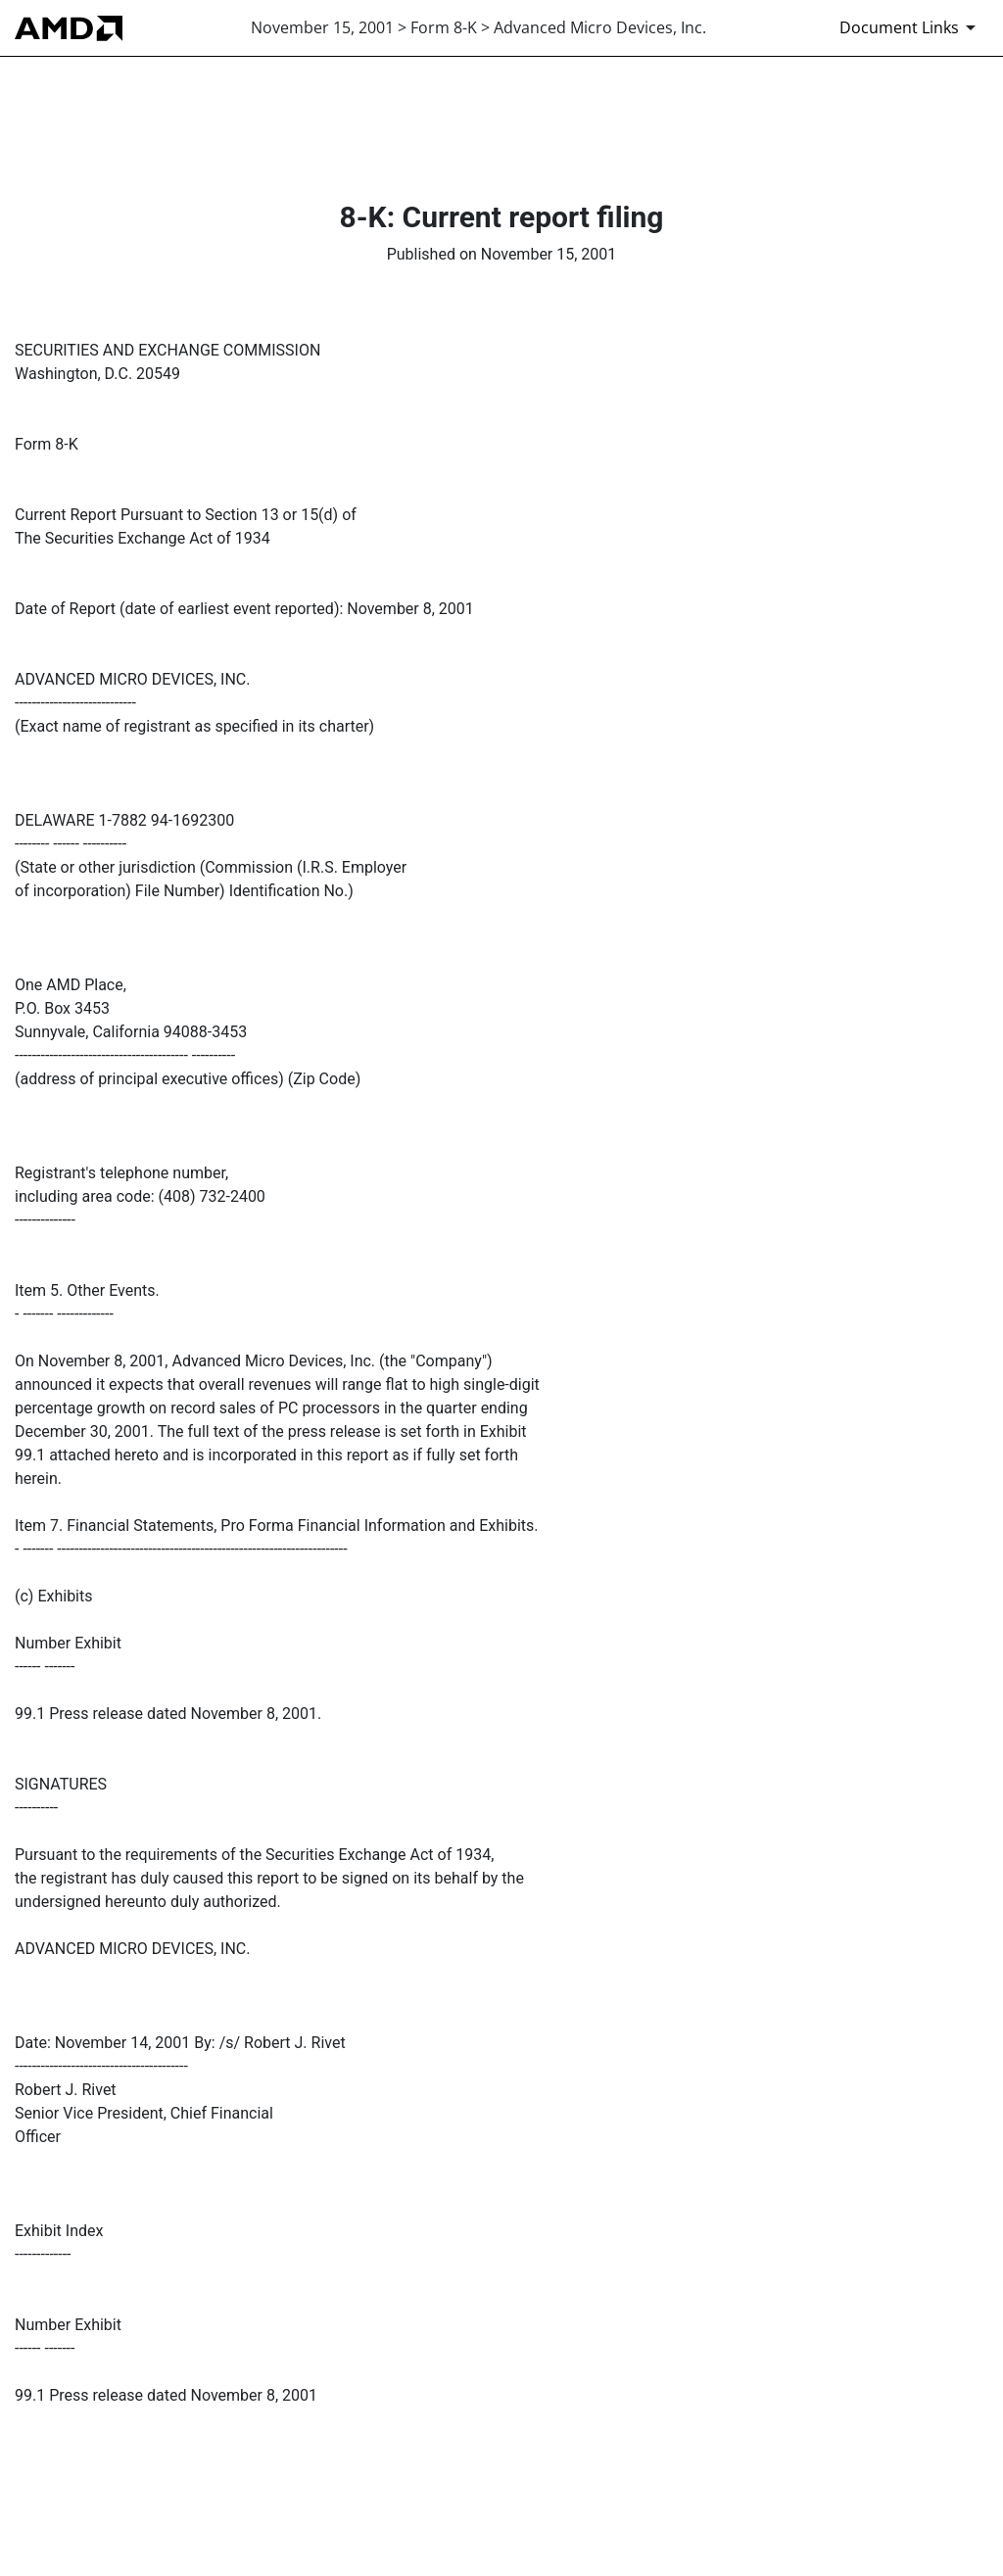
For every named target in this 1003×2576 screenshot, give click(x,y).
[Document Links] (911, 27)
